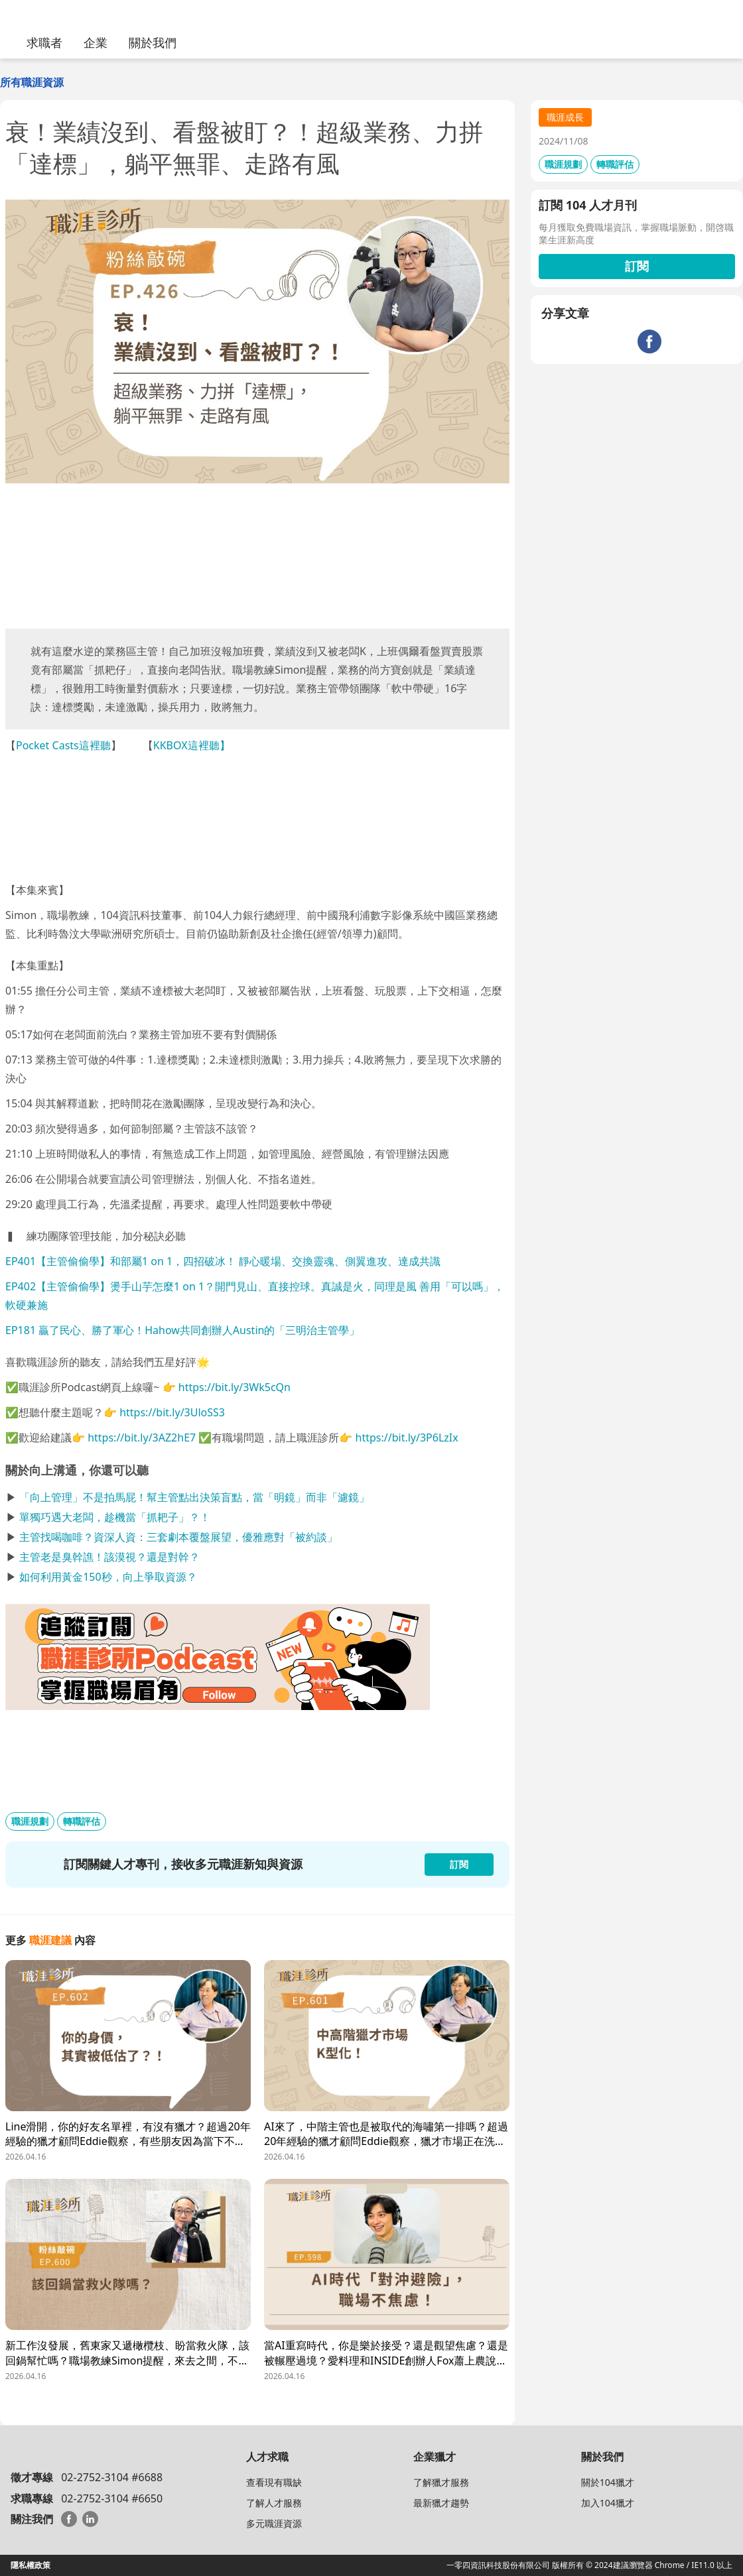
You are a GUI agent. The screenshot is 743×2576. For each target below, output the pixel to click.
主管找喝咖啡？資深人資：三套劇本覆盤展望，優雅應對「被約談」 (178, 1537)
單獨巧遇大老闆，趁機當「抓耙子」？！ (114, 1517)
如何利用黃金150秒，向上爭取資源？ (107, 1576)
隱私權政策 (30, 2565)
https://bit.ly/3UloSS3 (172, 1412)
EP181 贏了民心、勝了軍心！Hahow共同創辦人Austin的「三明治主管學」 (182, 1330)
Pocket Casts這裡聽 (63, 745)
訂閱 (637, 266)
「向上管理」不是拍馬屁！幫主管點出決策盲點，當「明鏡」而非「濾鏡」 (194, 1497)
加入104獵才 (607, 2502)
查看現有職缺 (274, 2482)
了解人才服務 (274, 2502)
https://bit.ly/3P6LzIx (407, 1437)
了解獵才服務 (441, 2482)
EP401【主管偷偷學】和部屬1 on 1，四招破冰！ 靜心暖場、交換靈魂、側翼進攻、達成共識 (222, 1261)
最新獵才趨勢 (441, 2502)
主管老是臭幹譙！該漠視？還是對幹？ (109, 1557)
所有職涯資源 (32, 82)
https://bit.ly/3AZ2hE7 (142, 1437)
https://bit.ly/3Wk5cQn (234, 1387)
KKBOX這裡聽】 (191, 745)
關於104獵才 (607, 2482)
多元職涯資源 (274, 2523)
